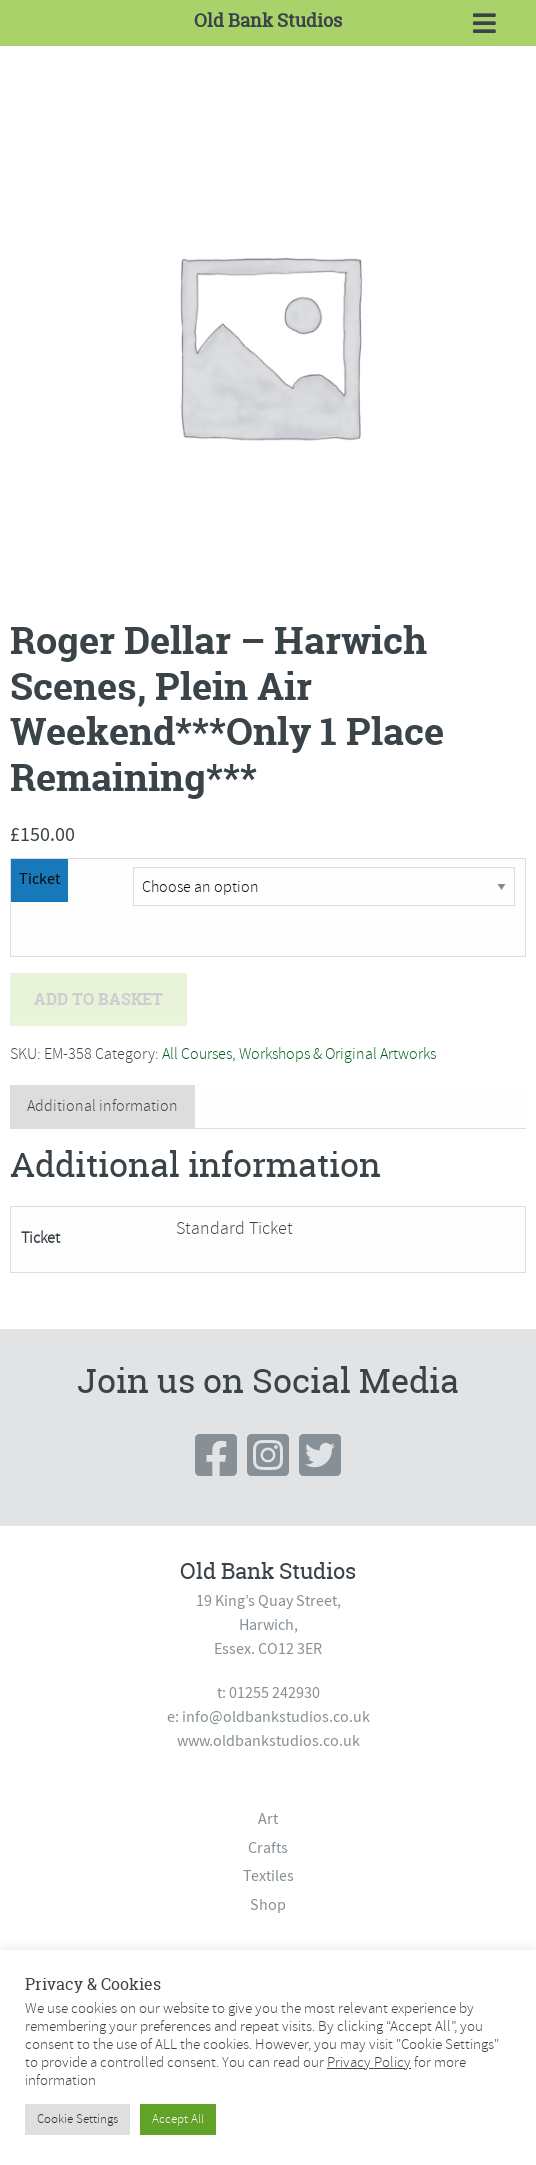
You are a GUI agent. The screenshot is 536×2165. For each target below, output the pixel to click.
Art (268, 1819)
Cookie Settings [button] (77, 2119)
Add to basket (98, 999)
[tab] (102, 1106)
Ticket (39, 879)
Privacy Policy (369, 2062)
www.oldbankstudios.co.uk (268, 1741)
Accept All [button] (178, 2119)
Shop (268, 1905)
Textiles (268, 1876)
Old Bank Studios (268, 20)
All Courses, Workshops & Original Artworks (299, 1054)
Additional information (102, 1106)
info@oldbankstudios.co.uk (276, 1717)
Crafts (268, 1848)
